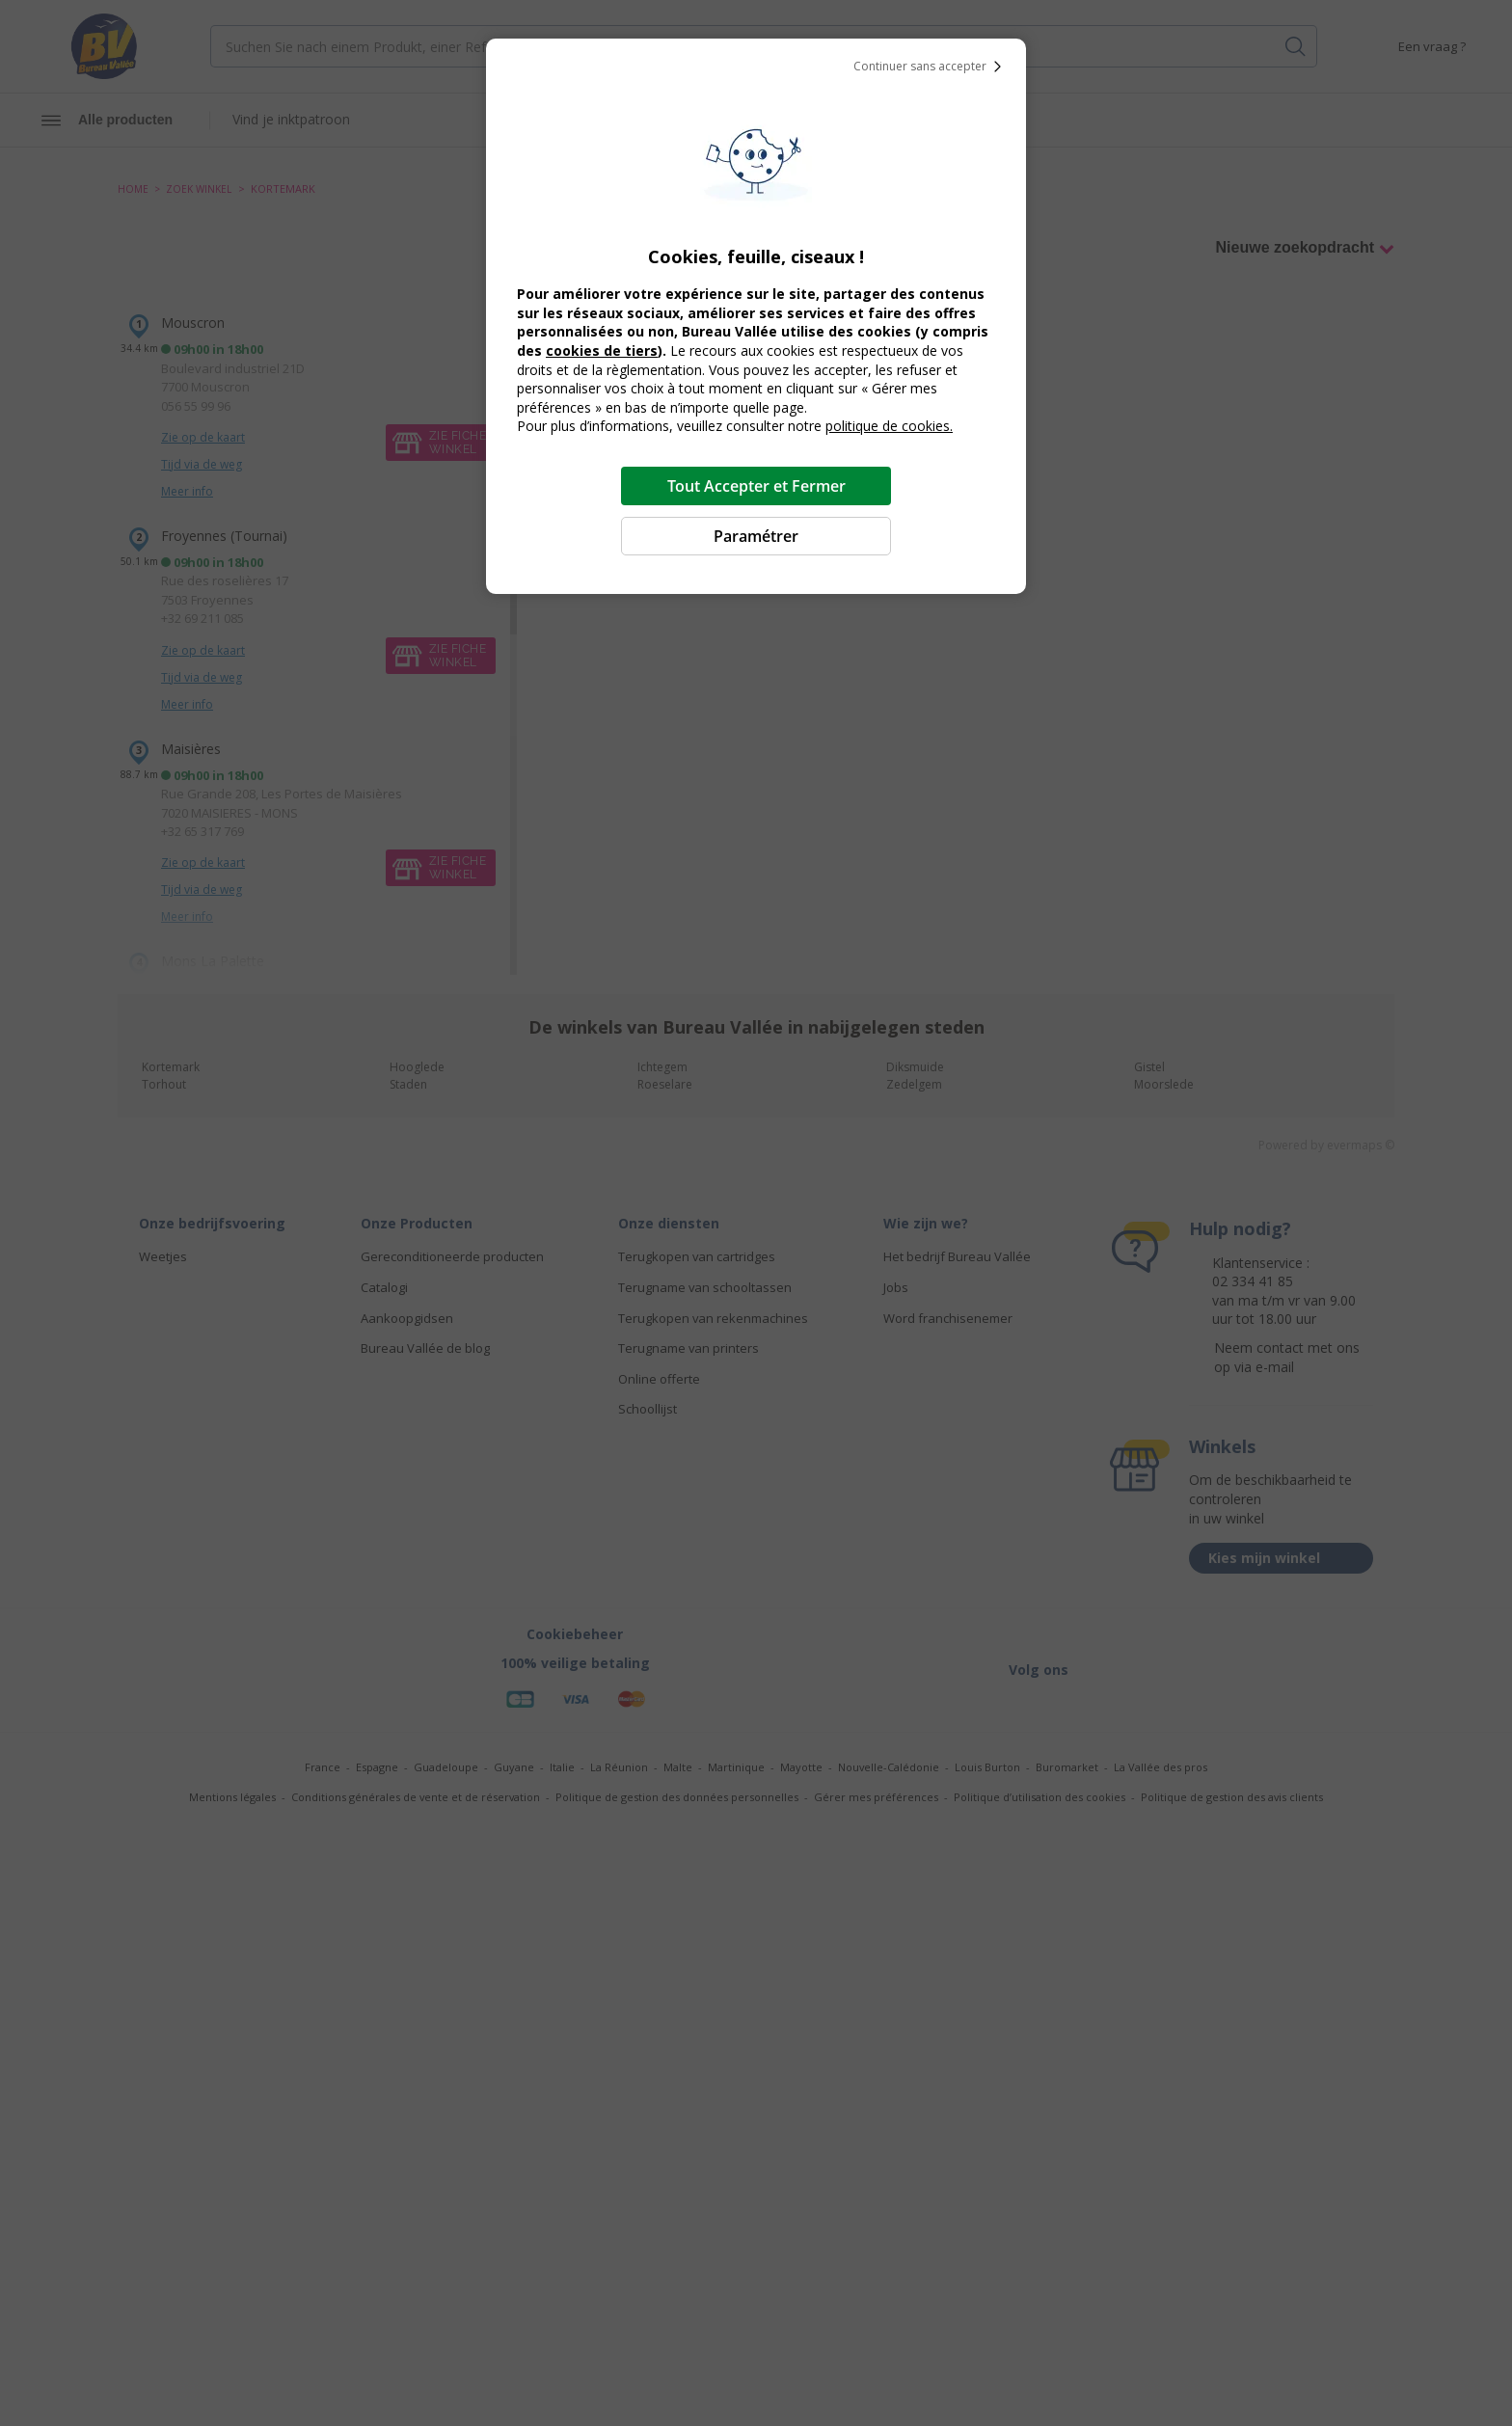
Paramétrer (756, 536)
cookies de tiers (602, 350)
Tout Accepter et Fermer (756, 486)
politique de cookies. (889, 426)
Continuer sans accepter (931, 66)
